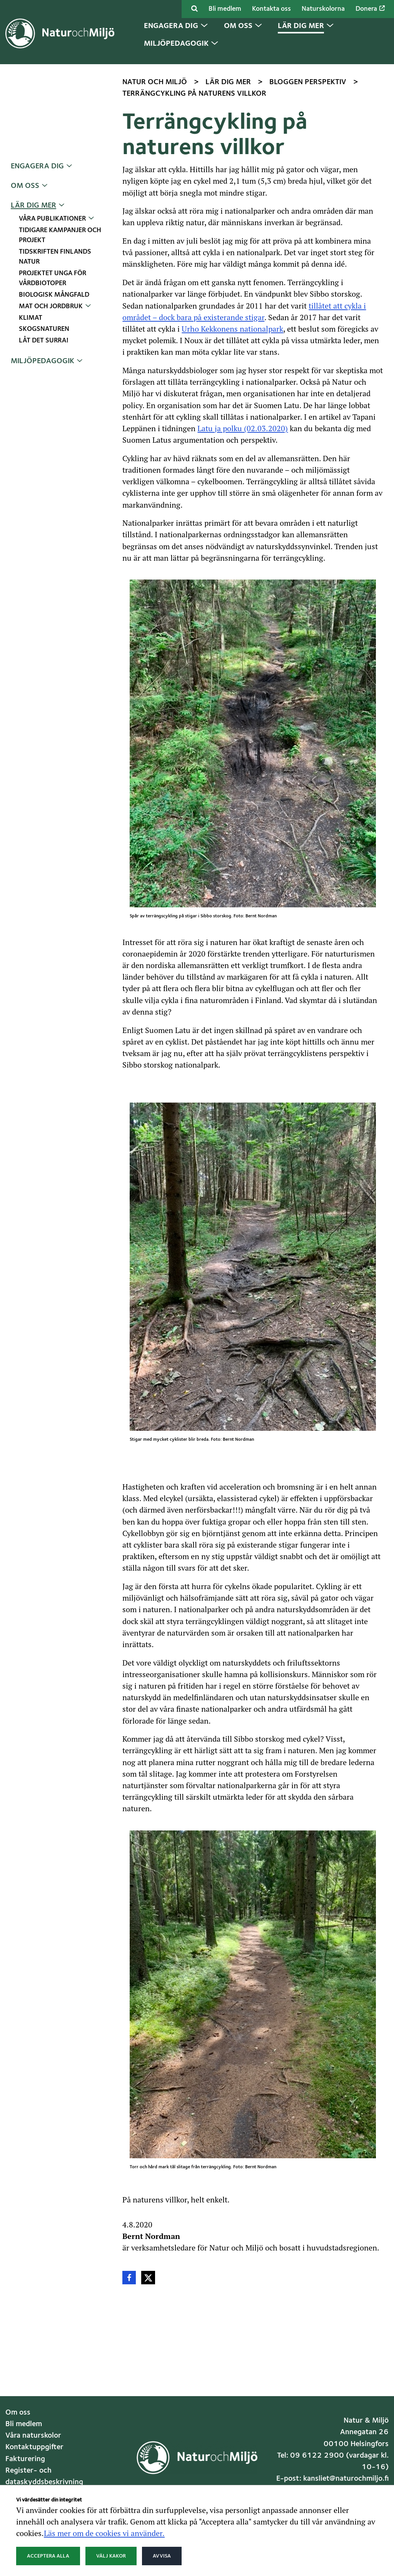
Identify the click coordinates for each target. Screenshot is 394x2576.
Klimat (30, 318)
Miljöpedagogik (42, 361)
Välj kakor (111, 2556)
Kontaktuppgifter (34, 2447)
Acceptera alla (48, 2556)
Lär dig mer (33, 205)
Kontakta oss (271, 9)
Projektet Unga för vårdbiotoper (52, 278)
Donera (370, 8)
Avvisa (162, 2556)
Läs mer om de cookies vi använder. (104, 2533)
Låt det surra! (43, 340)
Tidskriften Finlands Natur (55, 257)
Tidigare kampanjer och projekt (60, 235)
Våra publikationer (52, 219)
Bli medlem (225, 9)
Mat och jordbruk (51, 306)
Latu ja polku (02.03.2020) (242, 428)
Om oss (25, 186)
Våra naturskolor (33, 2436)
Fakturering (25, 2459)
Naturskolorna (323, 9)
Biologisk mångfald (54, 295)
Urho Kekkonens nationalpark (232, 329)
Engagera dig (37, 166)
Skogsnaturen (44, 329)
